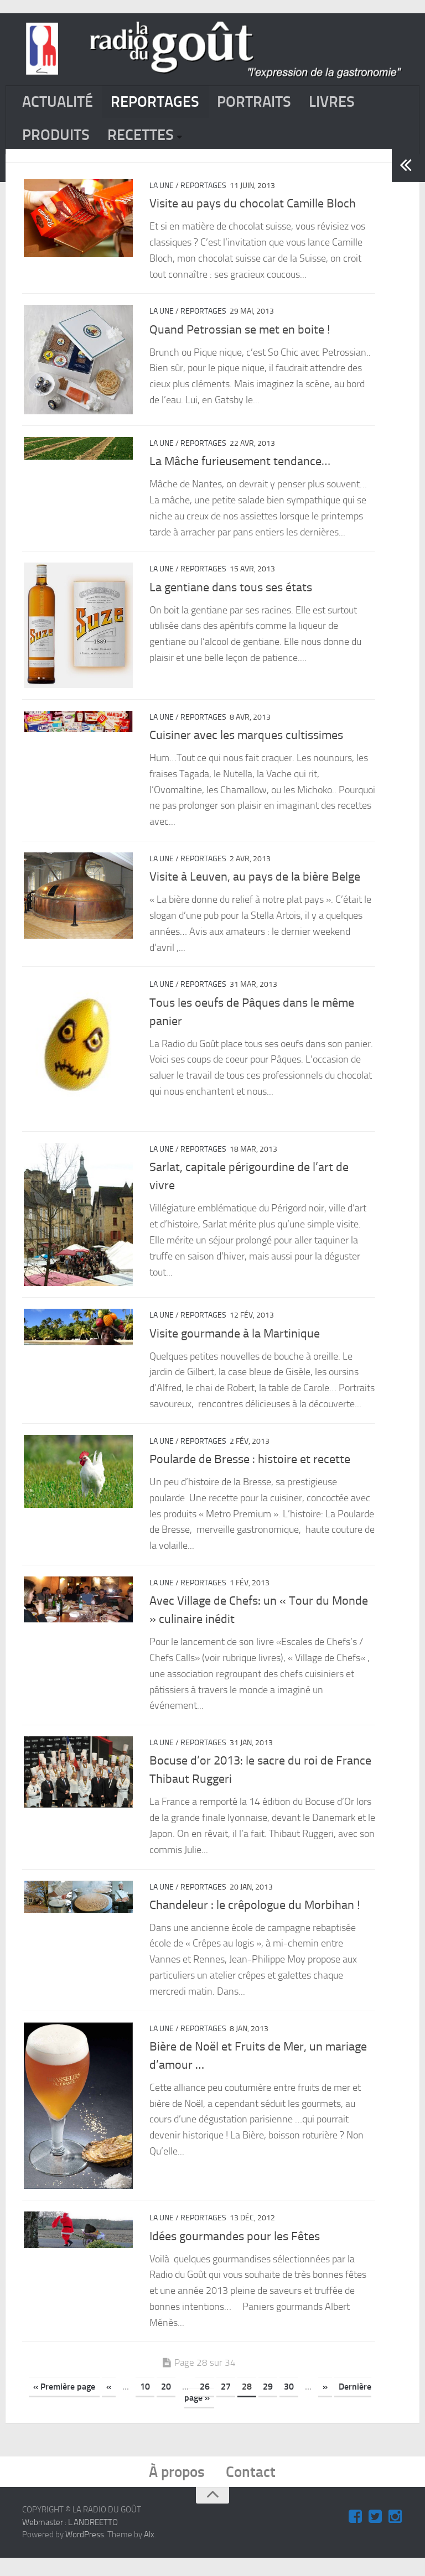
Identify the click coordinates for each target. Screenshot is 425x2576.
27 (226, 2402)
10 (145, 2402)
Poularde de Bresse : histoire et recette (249, 1472)
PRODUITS (59, 140)
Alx (149, 2553)
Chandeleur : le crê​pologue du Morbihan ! (254, 1918)
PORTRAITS (271, 104)
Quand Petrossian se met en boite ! (239, 336)
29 (268, 2402)
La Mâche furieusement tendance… (239, 469)
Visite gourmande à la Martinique (234, 1347)
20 (166, 2402)
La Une (161, 192)
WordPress (84, 2553)
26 (205, 2402)
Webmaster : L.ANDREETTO (70, 2541)
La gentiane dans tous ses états (230, 596)
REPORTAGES (165, 104)
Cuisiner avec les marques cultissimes (246, 745)
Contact (254, 2489)
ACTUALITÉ (61, 104)
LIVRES (354, 104)
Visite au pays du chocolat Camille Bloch (252, 211)
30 (289, 2402)
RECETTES (149, 140)
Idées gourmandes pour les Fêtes (234, 2252)
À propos (175, 2489)
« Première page (64, 2402)
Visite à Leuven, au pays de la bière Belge (254, 887)
